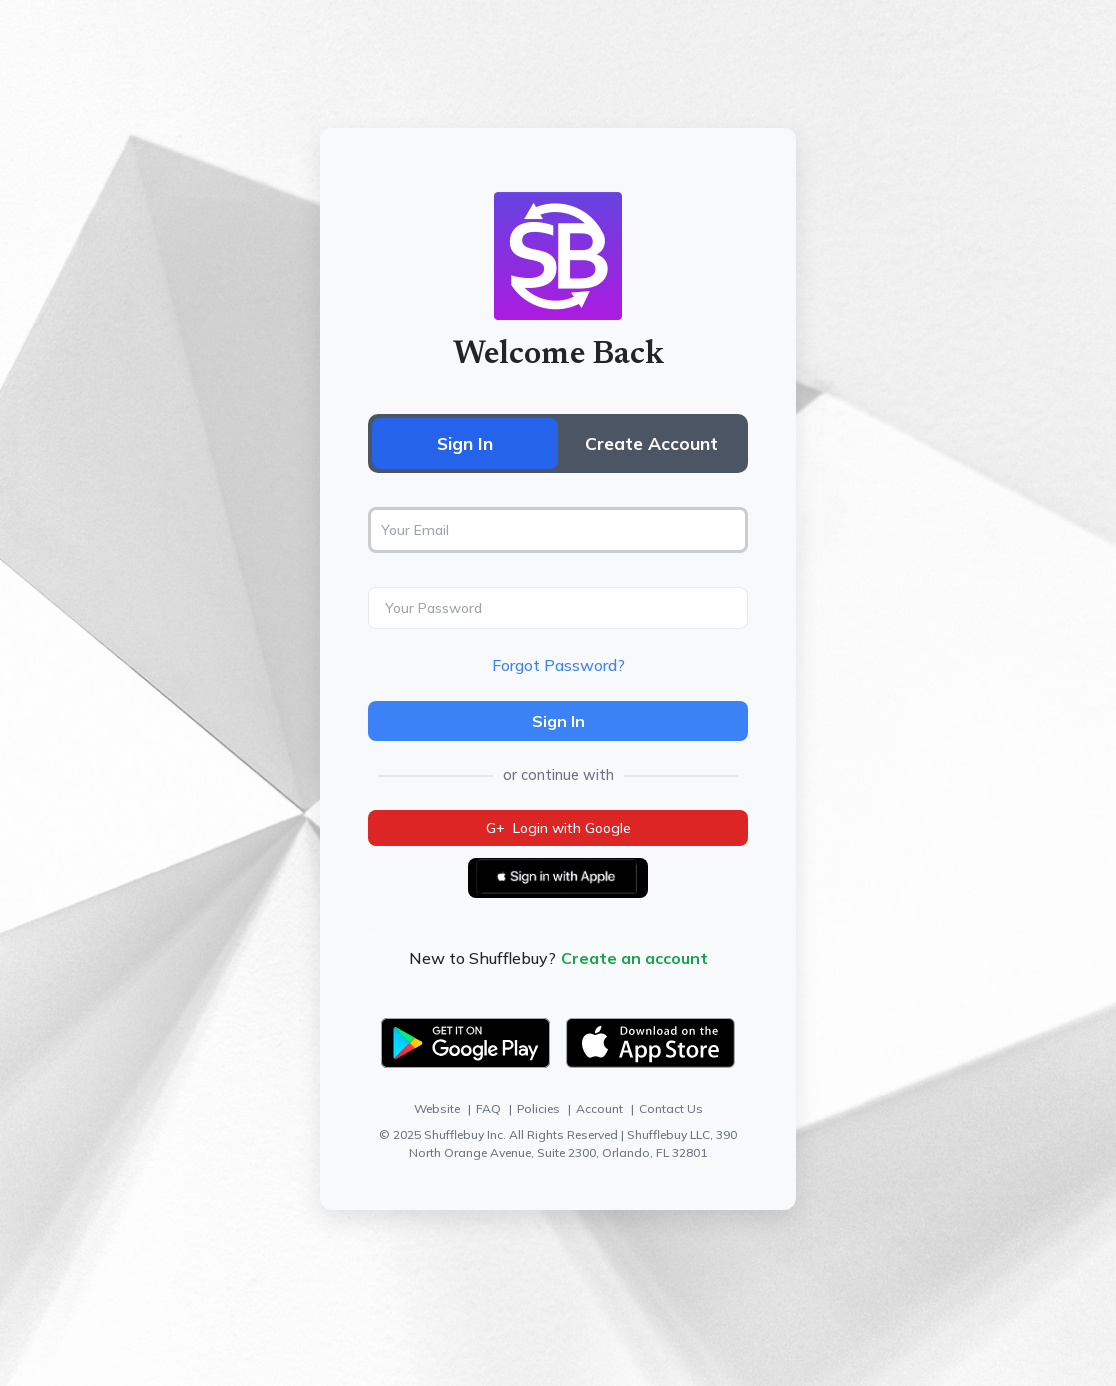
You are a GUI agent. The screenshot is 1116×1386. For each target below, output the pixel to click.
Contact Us (671, 1108)
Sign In (465, 443)
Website (437, 1108)
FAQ (488, 1108)
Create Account (651, 443)
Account (599, 1108)
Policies (538, 1108)
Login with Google (558, 828)
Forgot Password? (558, 665)
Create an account (634, 958)
